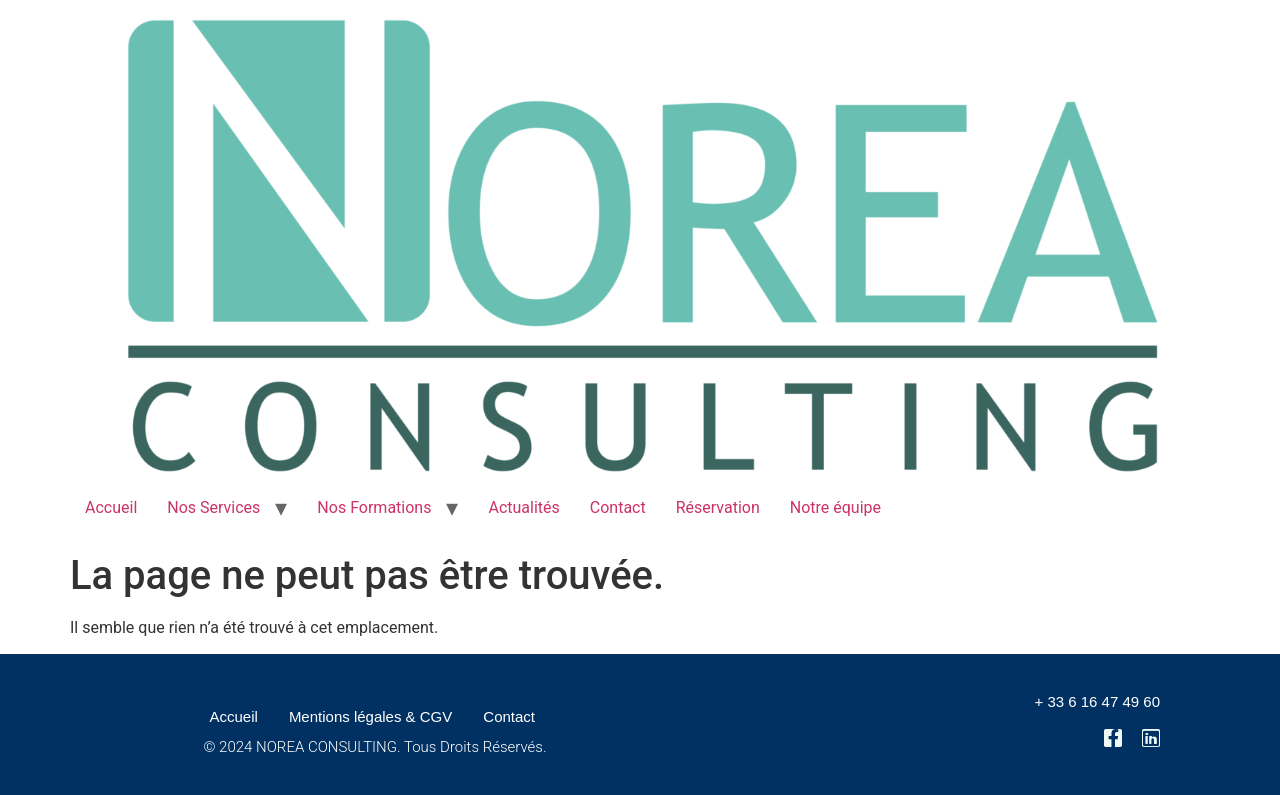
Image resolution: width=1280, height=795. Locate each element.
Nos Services (213, 507)
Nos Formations (374, 507)
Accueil (111, 507)
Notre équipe (835, 507)
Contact (618, 507)
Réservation (718, 507)
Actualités (523, 507)
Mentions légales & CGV (370, 716)
